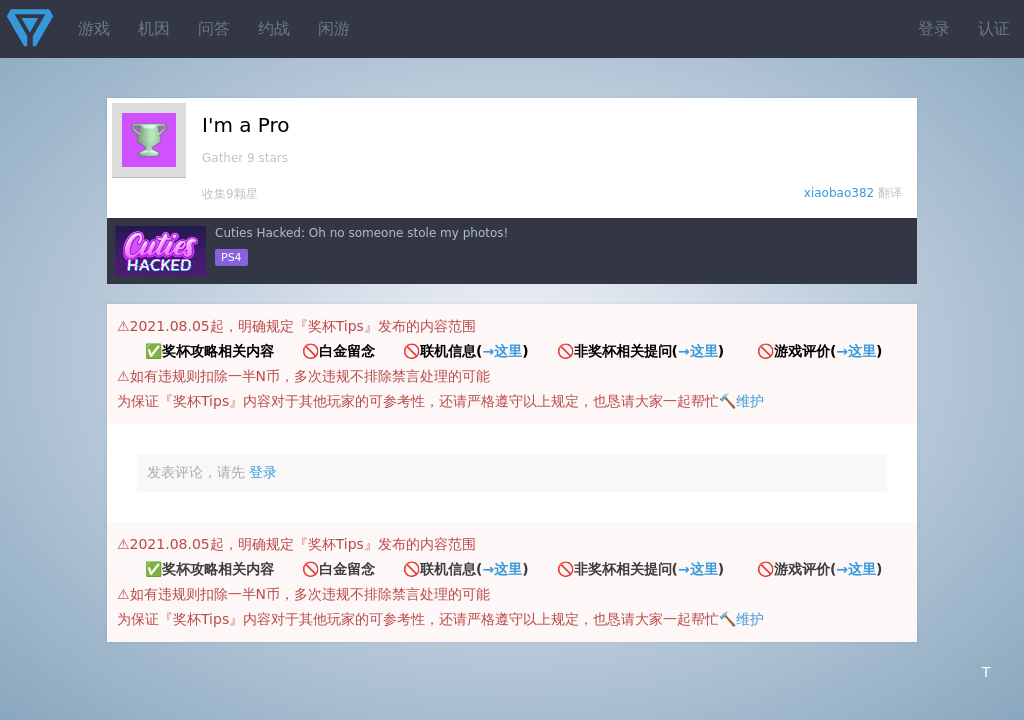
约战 (274, 28)
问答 (214, 28)
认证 (994, 28)
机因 (154, 28)
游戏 (94, 28)
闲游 (334, 28)
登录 (934, 28)
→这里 (502, 351)
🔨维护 (741, 401)
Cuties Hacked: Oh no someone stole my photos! (361, 233)
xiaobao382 (839, 193)
